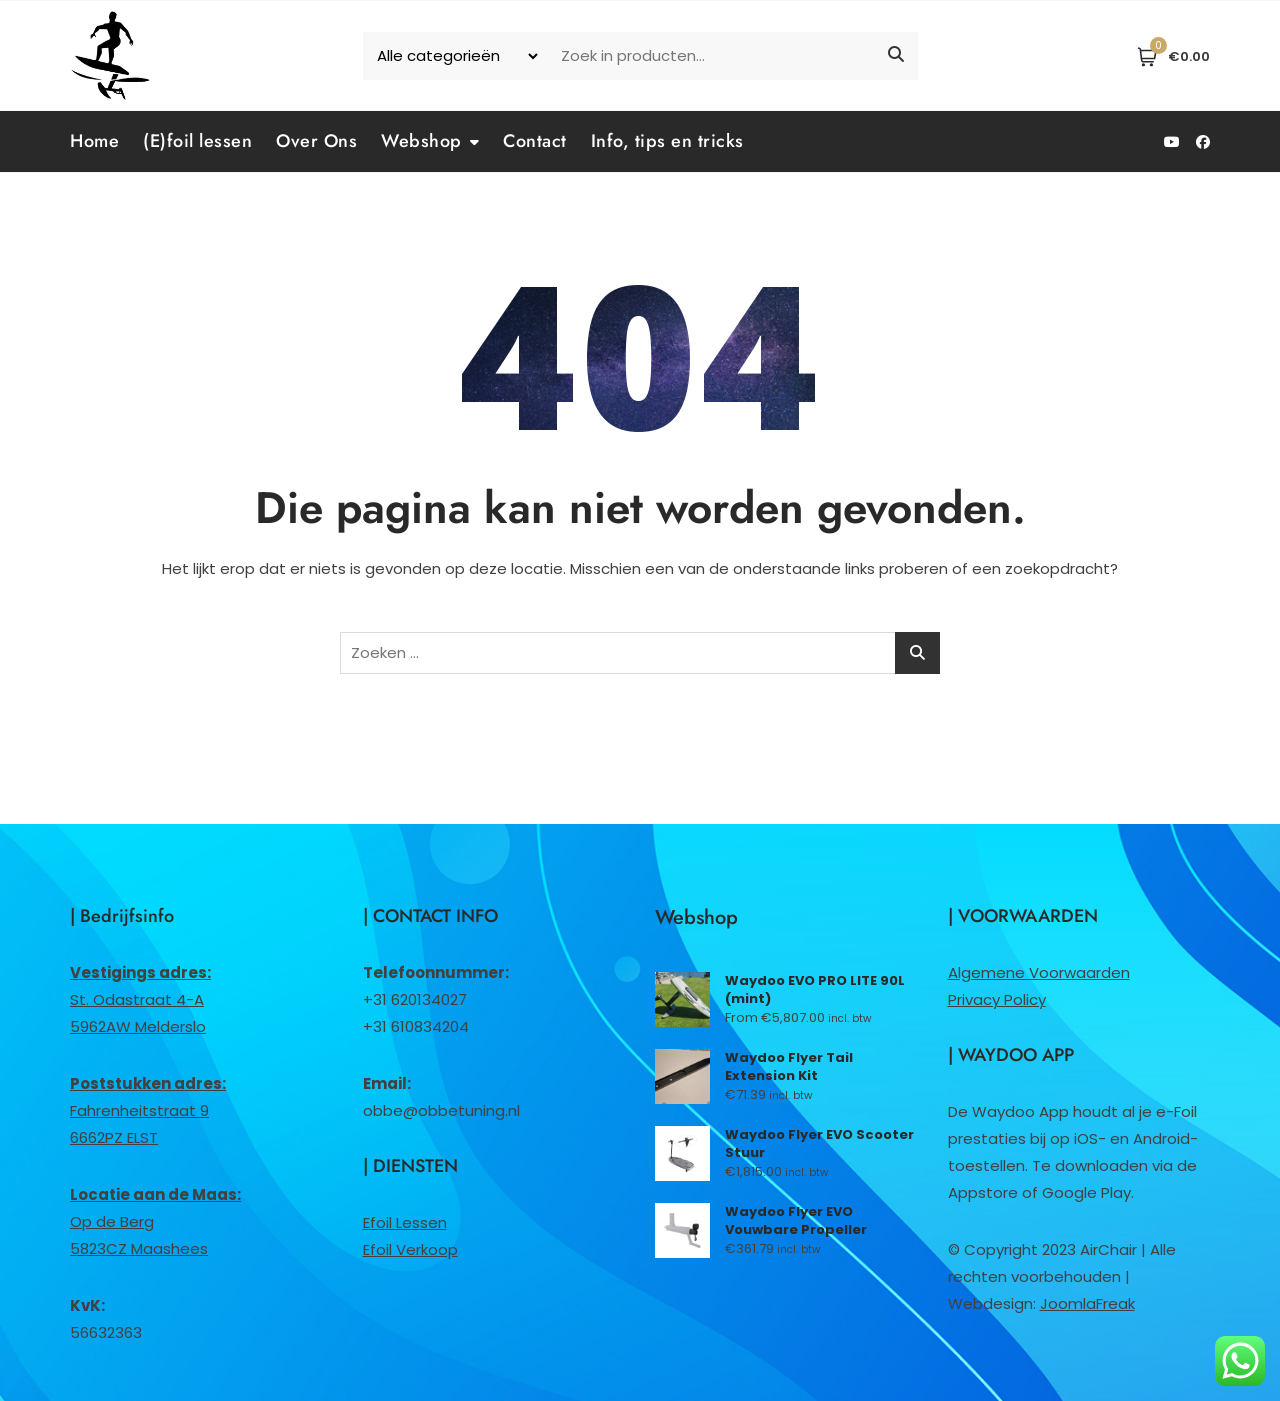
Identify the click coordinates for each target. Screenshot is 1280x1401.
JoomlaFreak (1087, 1303)
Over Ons (316, 141)
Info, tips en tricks (667, 141)
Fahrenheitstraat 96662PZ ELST (148, 1110)
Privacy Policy (997, 999)
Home (94, 141)
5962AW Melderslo (138, 1026)
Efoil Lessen (405, 1222)
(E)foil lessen (197, 141)
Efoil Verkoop (410, 1249)
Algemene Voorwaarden (1039, 972)
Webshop (421, 141)
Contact (535, 141)
